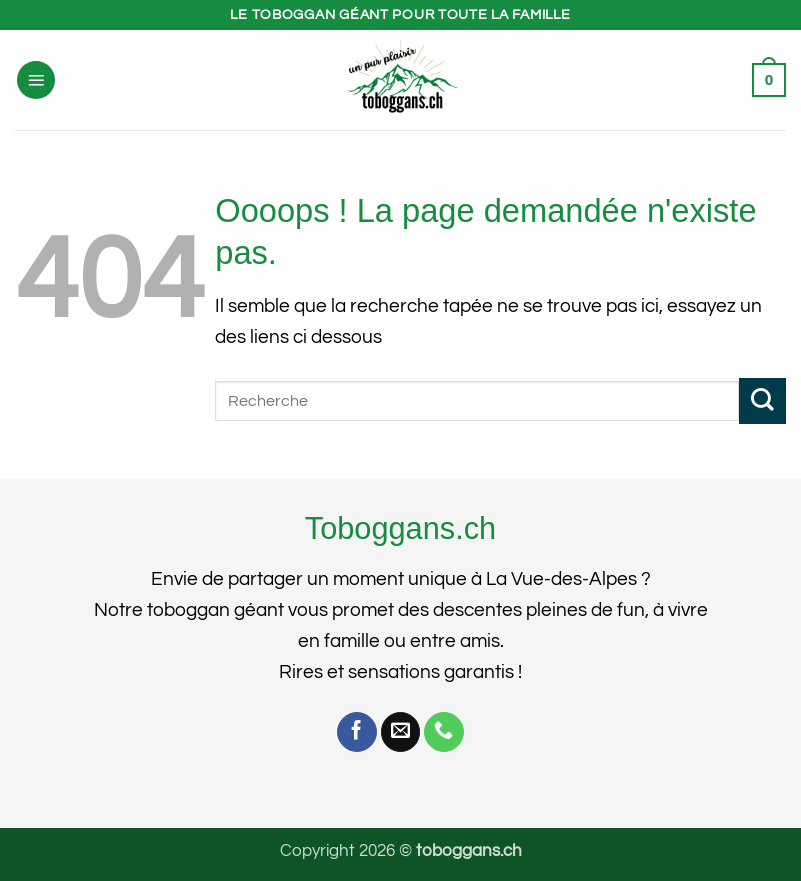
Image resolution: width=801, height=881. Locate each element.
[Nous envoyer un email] (401, 732)
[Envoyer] (762, 401)
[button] (36, 80)
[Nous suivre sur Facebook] (357, 732)
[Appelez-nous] (444, 732)
